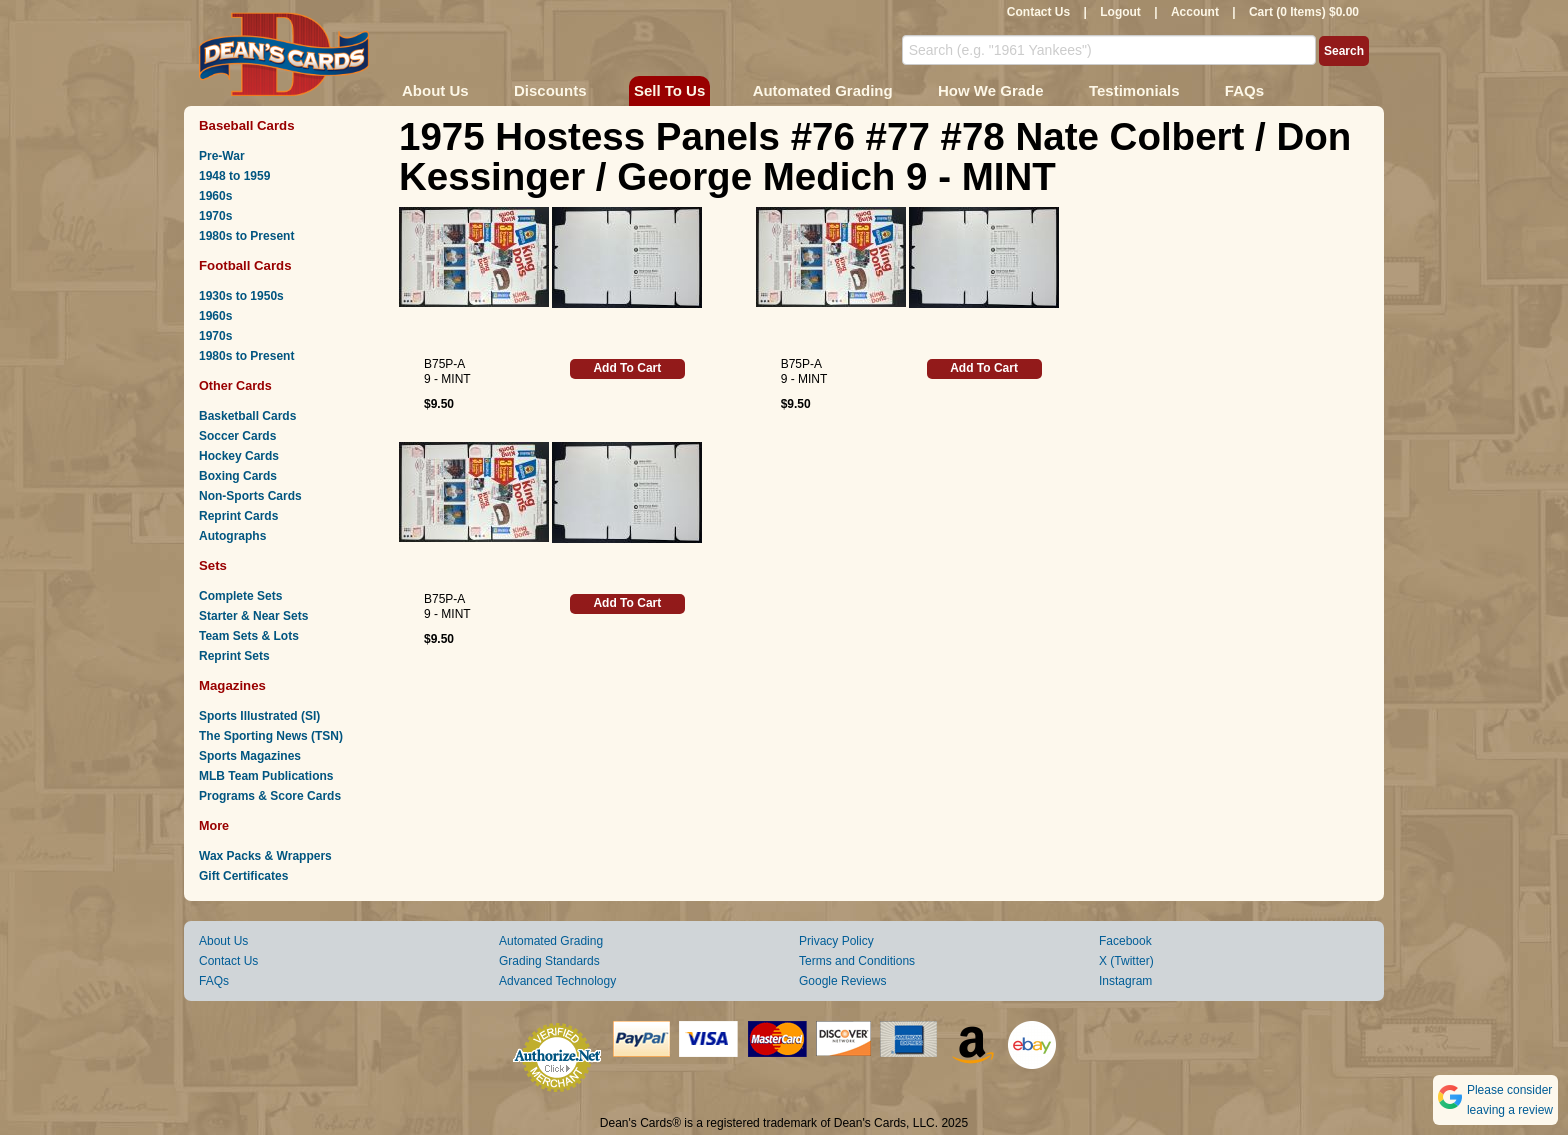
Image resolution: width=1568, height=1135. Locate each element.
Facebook (1125, 941)
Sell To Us (669, 90)
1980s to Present (246, 236)
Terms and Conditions (857, 961)
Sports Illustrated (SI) (259, 716)
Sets (213, 565)
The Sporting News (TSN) (271, 736)
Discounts (550, 90)
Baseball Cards (247, 125)
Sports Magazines (250, 756)
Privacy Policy (836, 941)
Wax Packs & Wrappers (265, 856)
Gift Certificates (243, 876)
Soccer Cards (237, 436)
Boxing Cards (238, 476)
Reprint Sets (234, 656)
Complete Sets (240, 596)
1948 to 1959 (234, 176)
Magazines (232, 685)
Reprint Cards (238, 516)
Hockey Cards (239, 456)
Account (1195, 12)
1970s (215, 216)
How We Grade (991, 90)
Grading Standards (549, 961)
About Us (435, 90)
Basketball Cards (247, 416)
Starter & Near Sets (253, 616)
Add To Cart (627, 368)
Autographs (232, 536)
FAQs (1244, 90)
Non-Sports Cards (250, 496)
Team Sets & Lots (249, 636)
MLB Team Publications (266, 776)
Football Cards (245, 265)
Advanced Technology (557, 981)
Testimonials (1134, 90)
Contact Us (1038, 12)
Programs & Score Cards (270, 796)
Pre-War (222, 156)
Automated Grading (823, 90)
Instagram (1125, 981)
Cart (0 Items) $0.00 (1304, 12)
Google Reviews (842, 981)
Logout (1120, 12)
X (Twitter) (1126, 961)
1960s (215, 196)
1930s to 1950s (241, 296)
